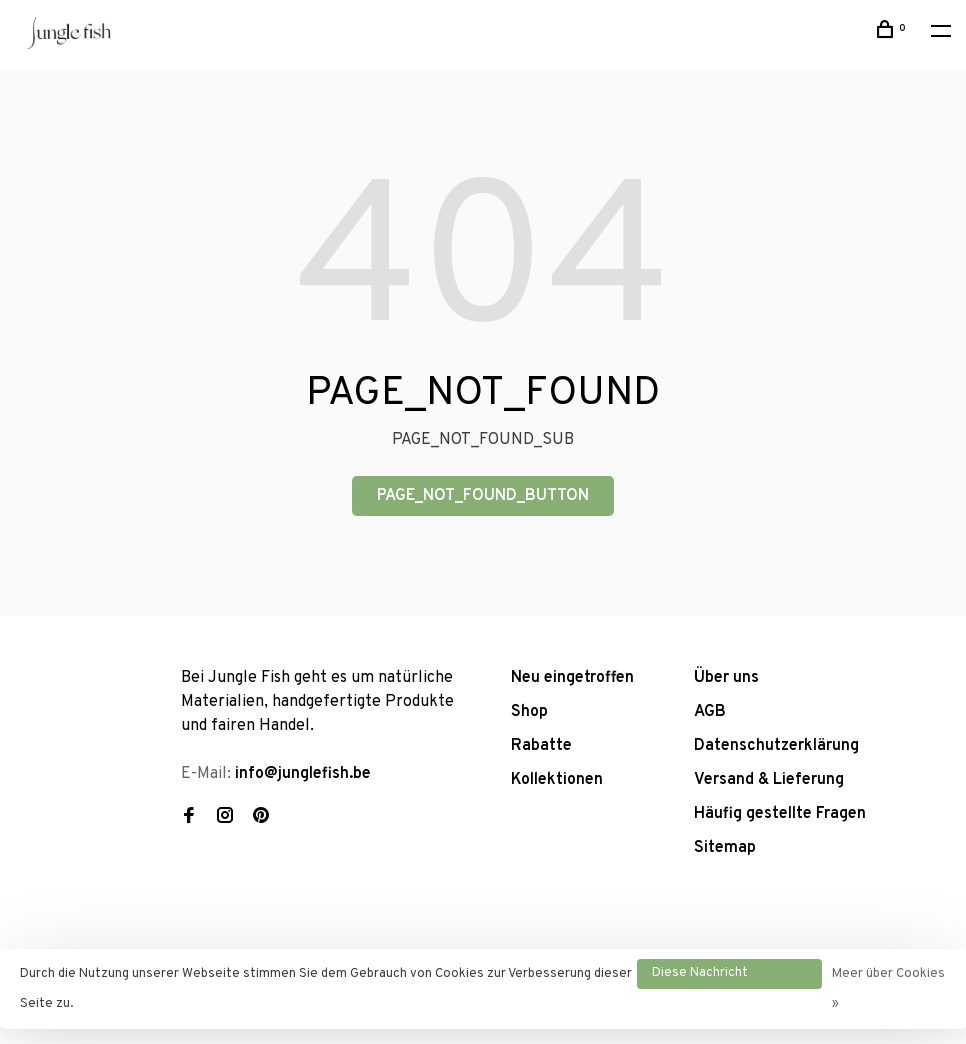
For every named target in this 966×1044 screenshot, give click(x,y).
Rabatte (541, 746)
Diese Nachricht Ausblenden (700, 977)
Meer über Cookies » (888, 989)
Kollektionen (557, 780)
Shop (529, 712)
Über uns (726, 678)
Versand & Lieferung (769, 780)
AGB (710, 712)
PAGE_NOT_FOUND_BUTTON (483, 496)
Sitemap (725, 848)
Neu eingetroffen (572, 678)
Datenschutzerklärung (776, 746)
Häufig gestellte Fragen (780, 814)
